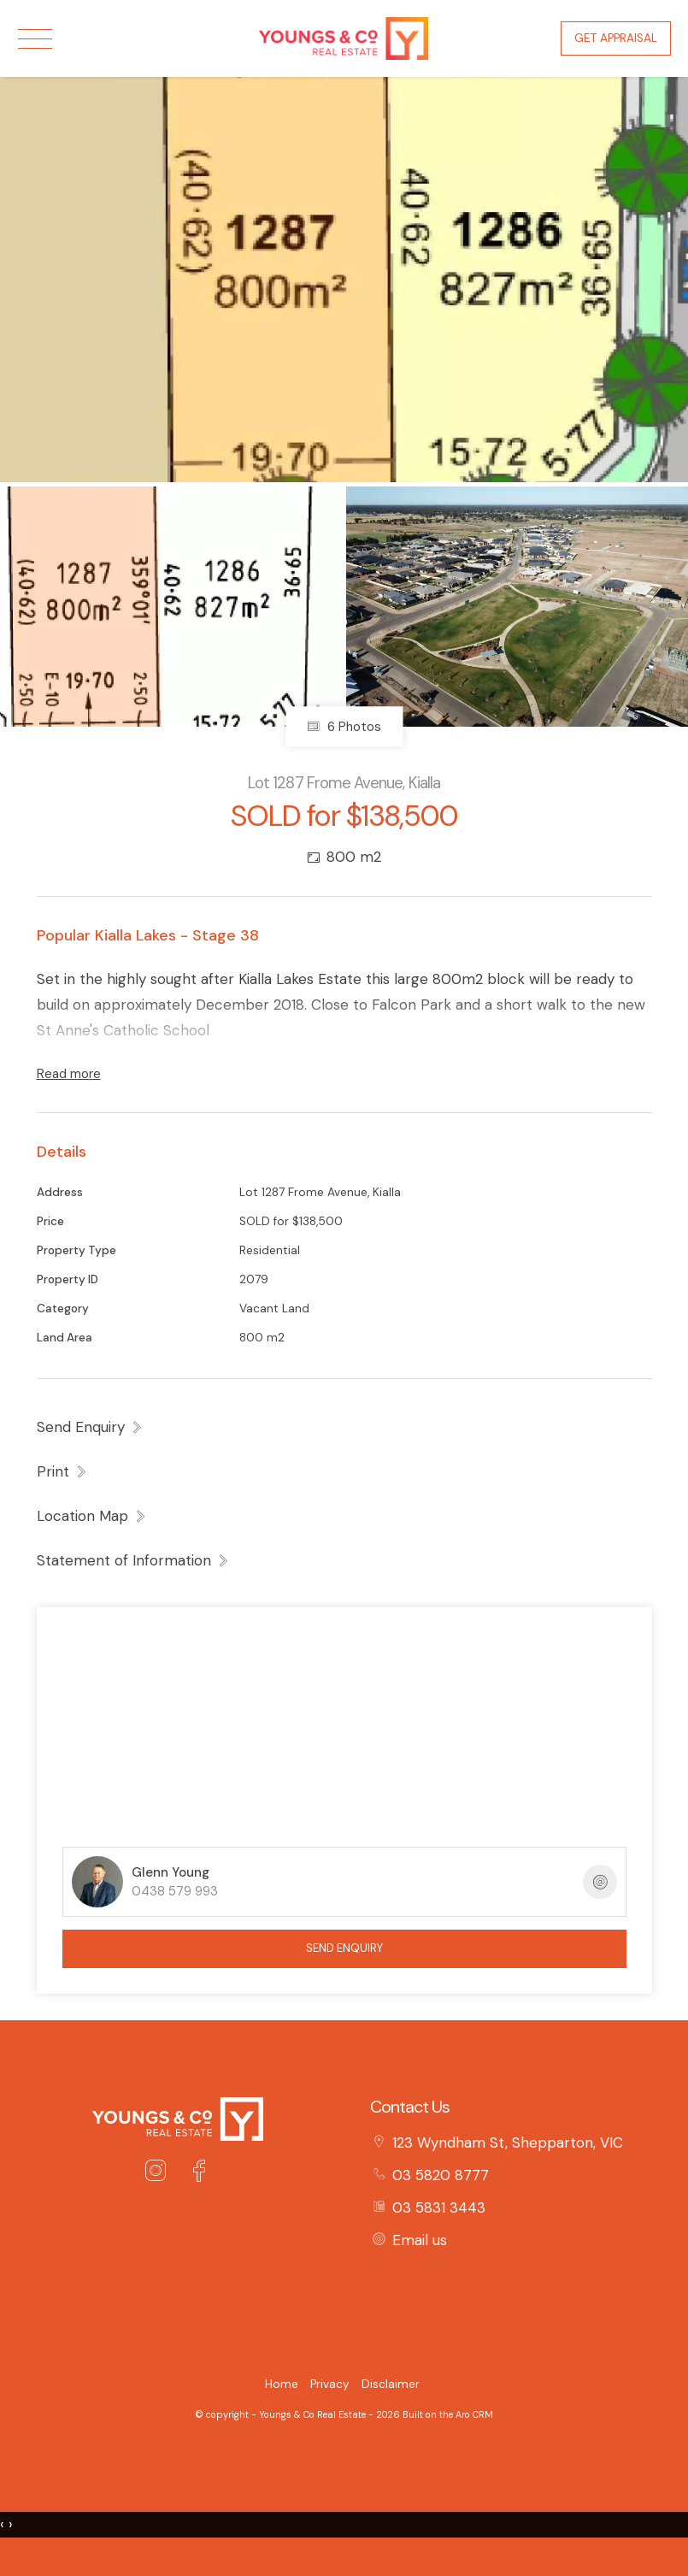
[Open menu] (35, 39)
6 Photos (344, 726)
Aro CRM (474, 2414)
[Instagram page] (159, 2173)
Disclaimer (391, 2384)
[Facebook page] (198, 2173)
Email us (419, 2240)
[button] (62, 1471)
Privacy (330, 2384)
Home (281, 2384)
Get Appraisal (615, 38)
